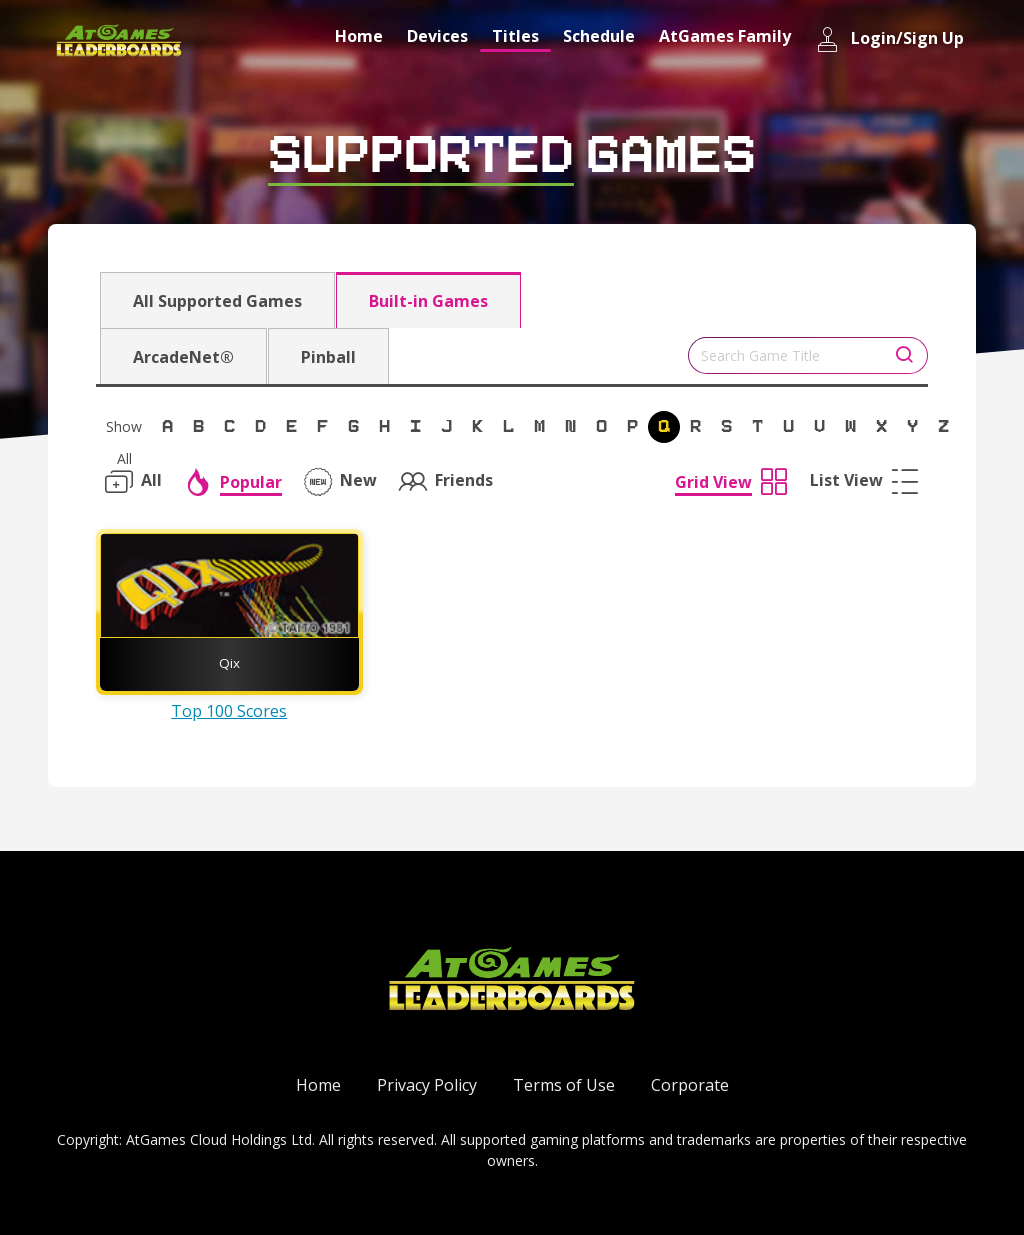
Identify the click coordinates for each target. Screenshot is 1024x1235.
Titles (515, 36)
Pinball (328, 357)
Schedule (599, 36)
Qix (229, 663)
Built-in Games (428, 301)
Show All (124, 430)
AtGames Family (725, 36)
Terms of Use (564, 1085)
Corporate (690, 1085)
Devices (437, 36)
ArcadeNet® (183, 357)
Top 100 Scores (229, 711)
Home (359, 36)
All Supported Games (217, 301)
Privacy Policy (427, 1085)
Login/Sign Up (889, 39)
